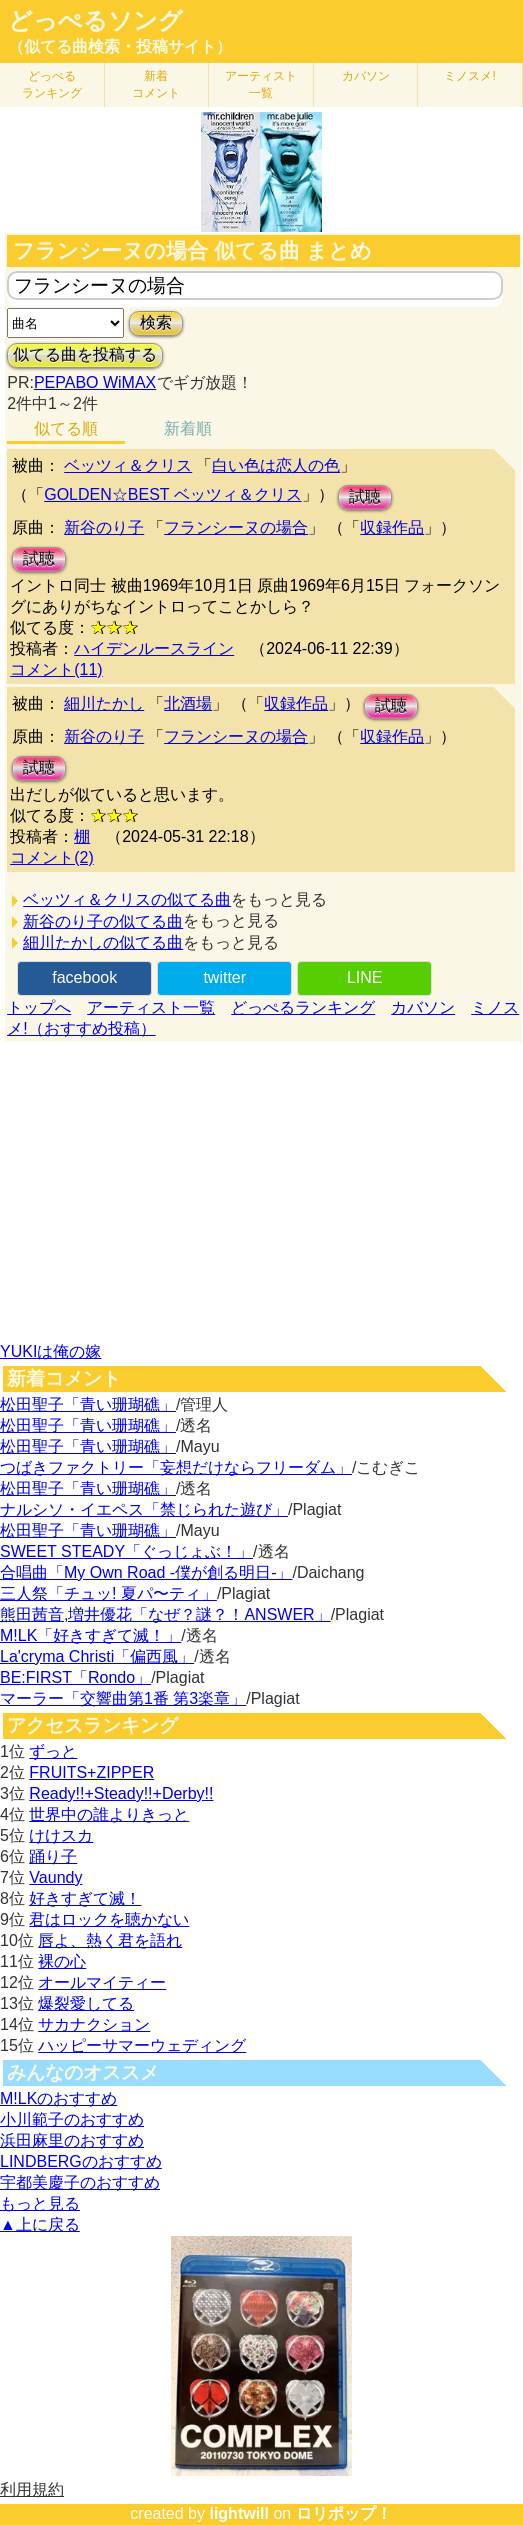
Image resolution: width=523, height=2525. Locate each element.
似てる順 (66, 428)
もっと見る (40, 2203)
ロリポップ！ (344, 2513)
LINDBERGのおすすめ (81, 2161)
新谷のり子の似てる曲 (103, 921)
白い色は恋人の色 (276, 465)
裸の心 (62, 1961)
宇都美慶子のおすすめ (80, 2182)
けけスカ (61, 1835)
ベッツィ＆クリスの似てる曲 (127, 899)
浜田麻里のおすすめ (72, 2140)
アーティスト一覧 (151, 1007)
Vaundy (55, 1877)
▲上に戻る (40, 2224)
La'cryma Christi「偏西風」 (97, 1656)
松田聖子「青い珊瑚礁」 (88, 1404)
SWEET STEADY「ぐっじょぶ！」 (126, 1551)
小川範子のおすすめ (72, 2119)
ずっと (53, 1751)
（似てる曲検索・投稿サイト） (120, 46)
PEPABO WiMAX (95, 382)
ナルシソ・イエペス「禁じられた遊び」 (144, 1509)
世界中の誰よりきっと (109, 1814)
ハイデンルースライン (154, 648)
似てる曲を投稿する (85, 354)
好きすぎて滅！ (85, 1898)
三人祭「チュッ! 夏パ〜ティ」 (108, 1593)
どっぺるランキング (303, 1007)
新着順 (188, 428)
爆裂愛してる (86, 2003)
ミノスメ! (469, 76)
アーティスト (261, 84)
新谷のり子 (104, 527)
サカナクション (94, 2024)
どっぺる (52, 84)
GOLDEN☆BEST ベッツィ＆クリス (173, 494)
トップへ (39, 1007)
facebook (84, 977)
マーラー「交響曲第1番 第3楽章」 (123, 1698)
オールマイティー (102, 1982)
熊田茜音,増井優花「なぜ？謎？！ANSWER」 (165, 1614)
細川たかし (104, 703)
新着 (156, 84)
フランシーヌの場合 (236, 527)
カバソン (366, 76)
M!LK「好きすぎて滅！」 (90, 1635)
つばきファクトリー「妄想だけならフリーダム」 (176, 1467)
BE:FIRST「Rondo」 (75, 1677)
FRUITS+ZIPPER (91, 1772)
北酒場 (188, 703)
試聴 (365, 496)
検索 (156, 322)
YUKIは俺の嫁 (50, 1351)
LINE (365, 977)
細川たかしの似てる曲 (103, 942)
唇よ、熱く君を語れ (110, 1940)
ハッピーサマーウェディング (142, 2045)
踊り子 (53, 1856)
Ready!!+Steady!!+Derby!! (121, 1793)
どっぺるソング (95, 21)
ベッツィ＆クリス (128, 465)
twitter (224, 977)
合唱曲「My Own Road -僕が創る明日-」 (146, 1572)
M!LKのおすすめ (58, 2098)
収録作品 (392, 527)
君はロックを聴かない (109, 1919)
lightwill (239, 2513)
